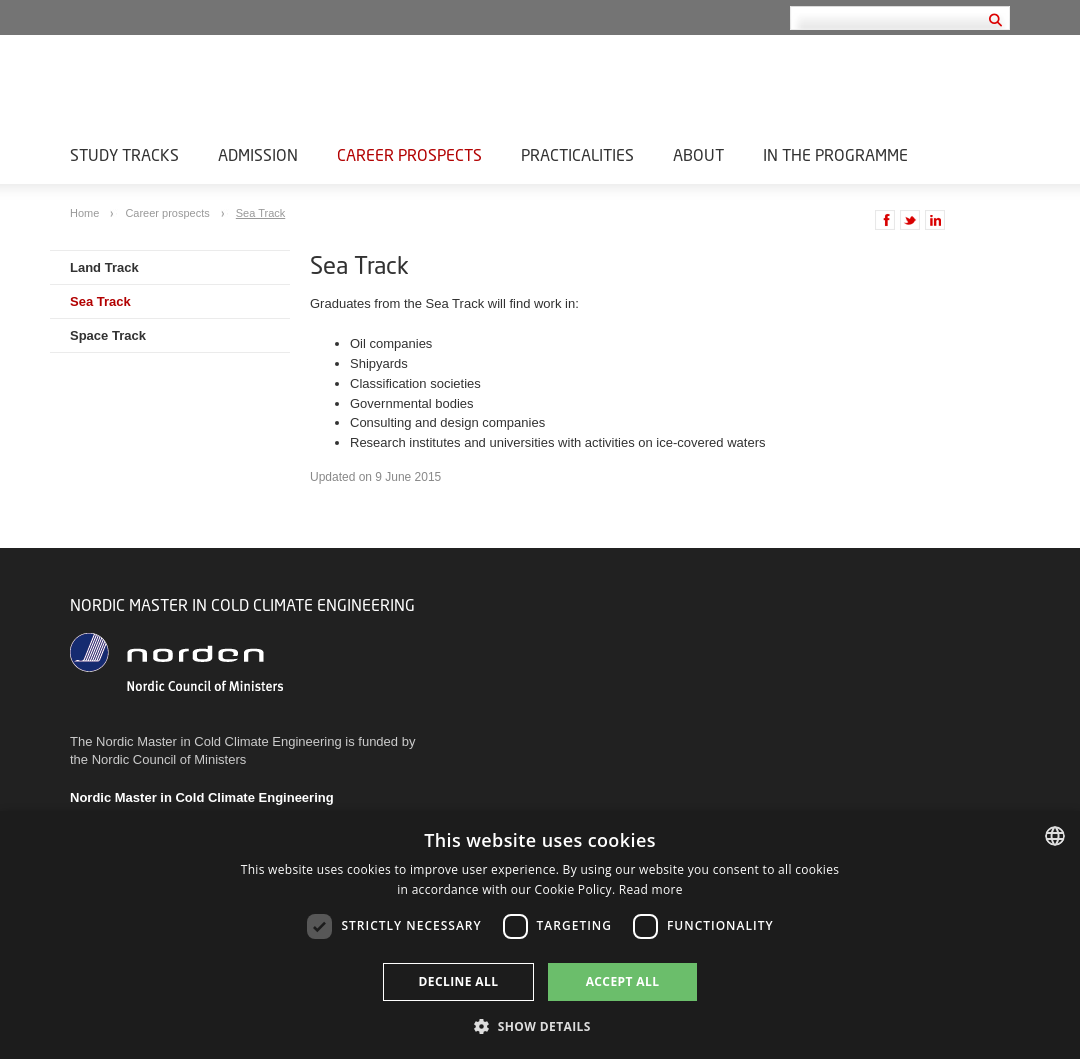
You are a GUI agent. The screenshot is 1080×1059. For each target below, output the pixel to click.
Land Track (104, 267)
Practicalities (577, 154)
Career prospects (409, 154)
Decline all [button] (459, 981)
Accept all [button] (623, 981)
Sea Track (260, 213)
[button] (540, 1025)
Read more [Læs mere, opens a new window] (651, 889)
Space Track (108, 335)
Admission (258, 154)
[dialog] (540, 935)
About (698, 154)
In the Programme (835, 154)
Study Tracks (124, 154)
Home (86, 213)
